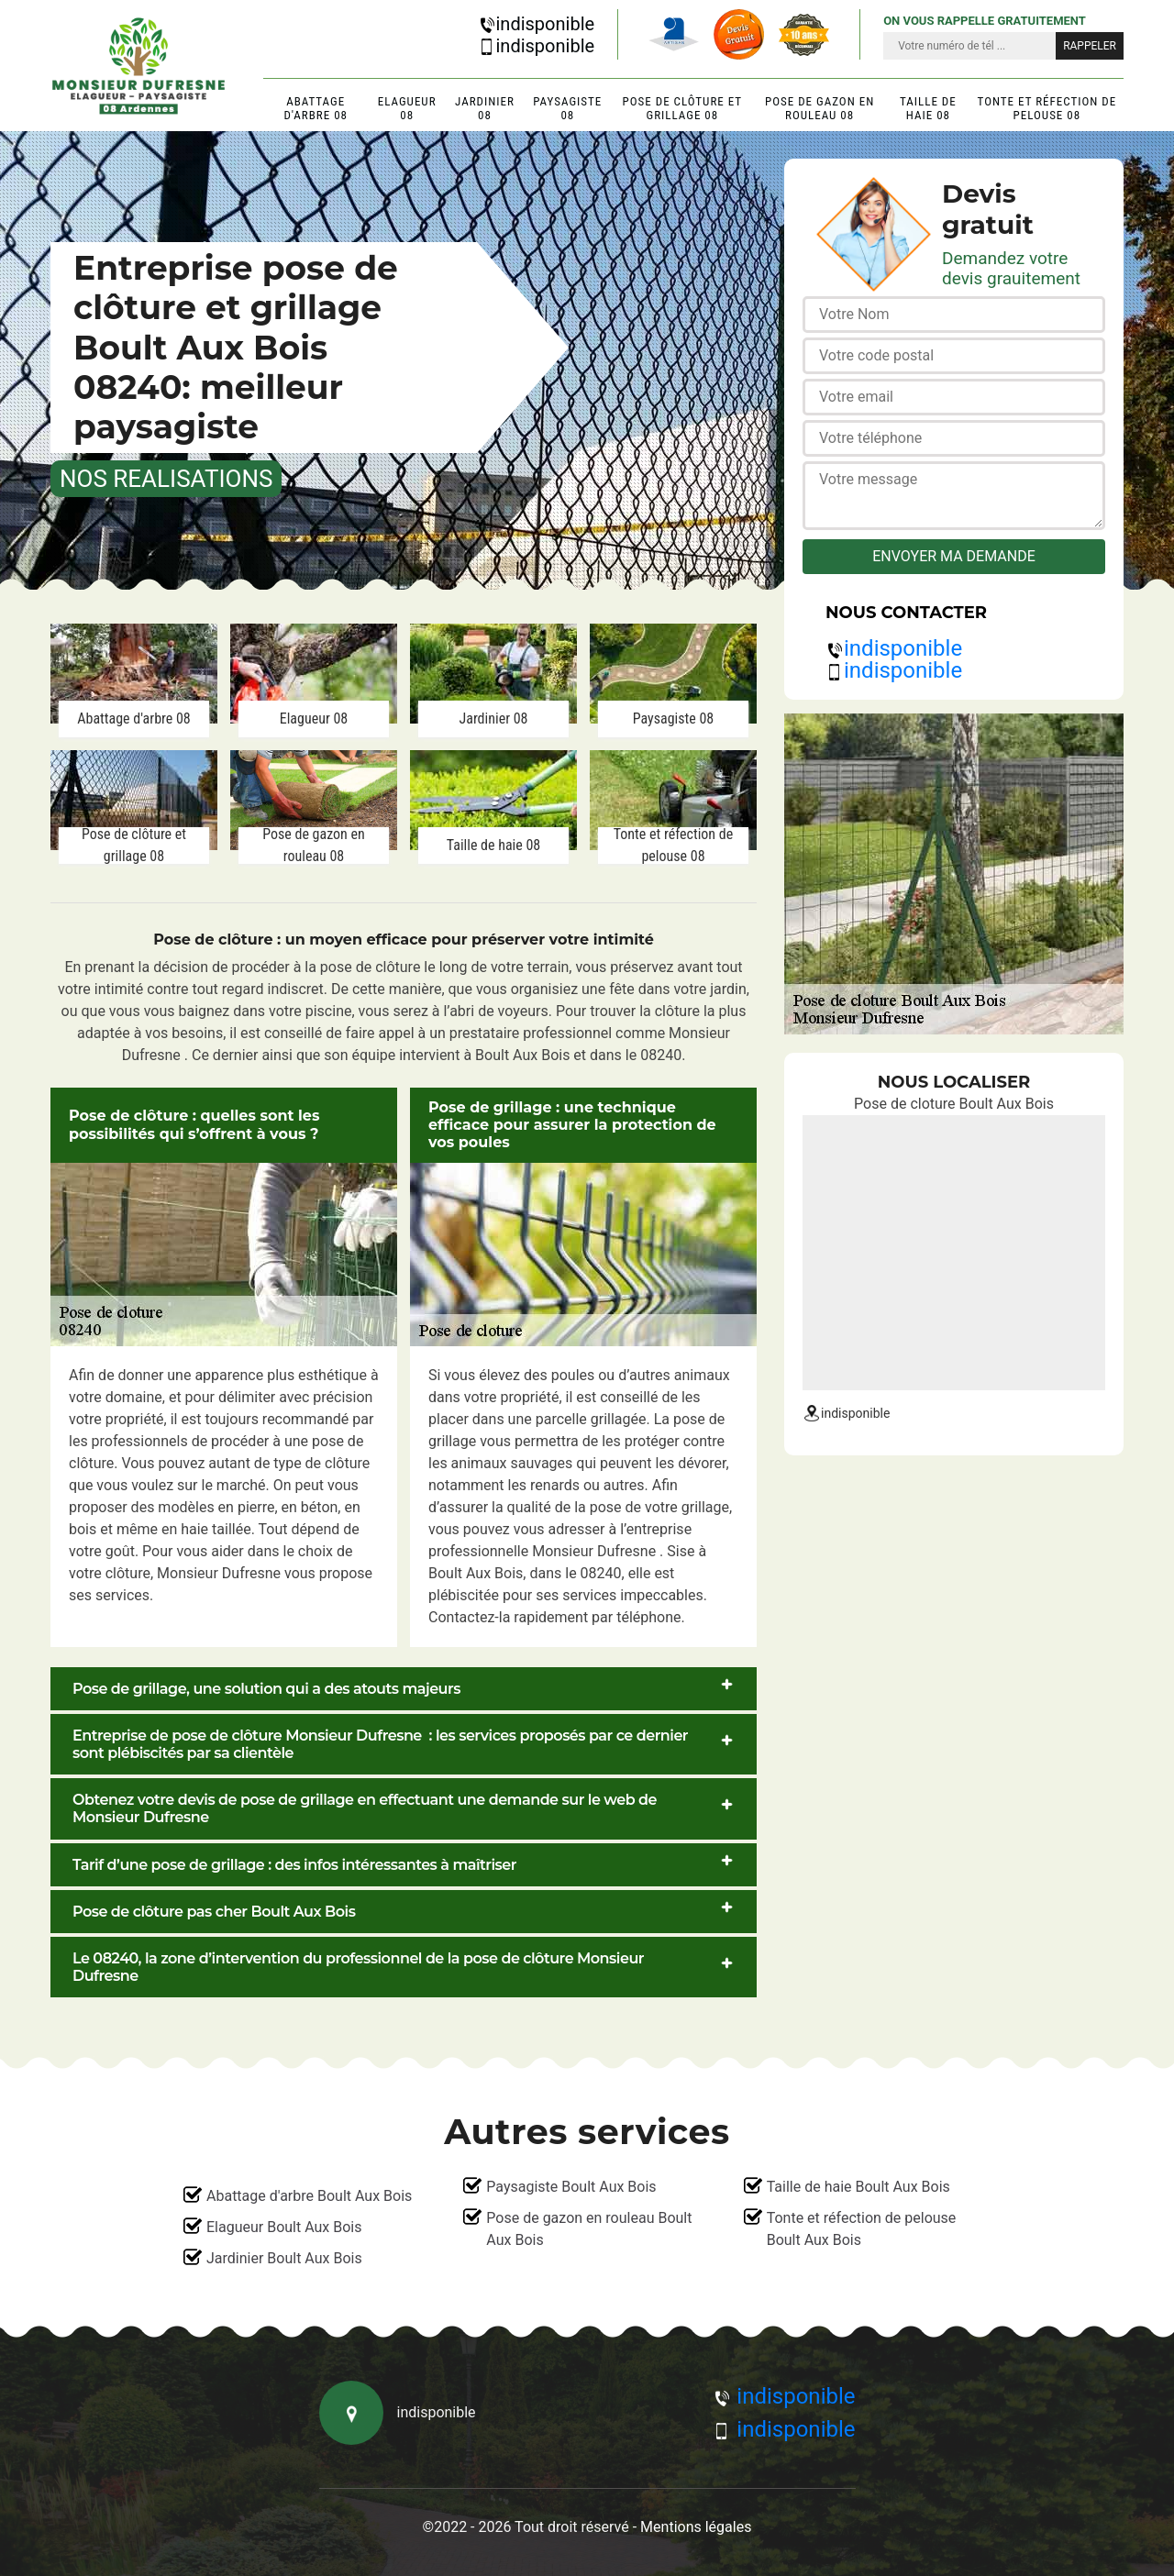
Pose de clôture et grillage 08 (683, 108)
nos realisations (166, 478)
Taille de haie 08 (928, 108)
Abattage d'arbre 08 (315, 108)
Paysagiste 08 (567, 108)
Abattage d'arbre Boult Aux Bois (309, 2196)
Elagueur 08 (407, 108)
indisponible (536, 24)
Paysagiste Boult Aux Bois (571, 2186)
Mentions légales (695, 2527)
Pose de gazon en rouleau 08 (819, 108)
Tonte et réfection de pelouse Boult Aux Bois (862, 2229)
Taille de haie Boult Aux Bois (858, 2186)
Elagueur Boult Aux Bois (284, 2227)
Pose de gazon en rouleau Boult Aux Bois (589, 2229)
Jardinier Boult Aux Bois (284, 2258)
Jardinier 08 (485, 108)
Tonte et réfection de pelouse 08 (1047, 108)
